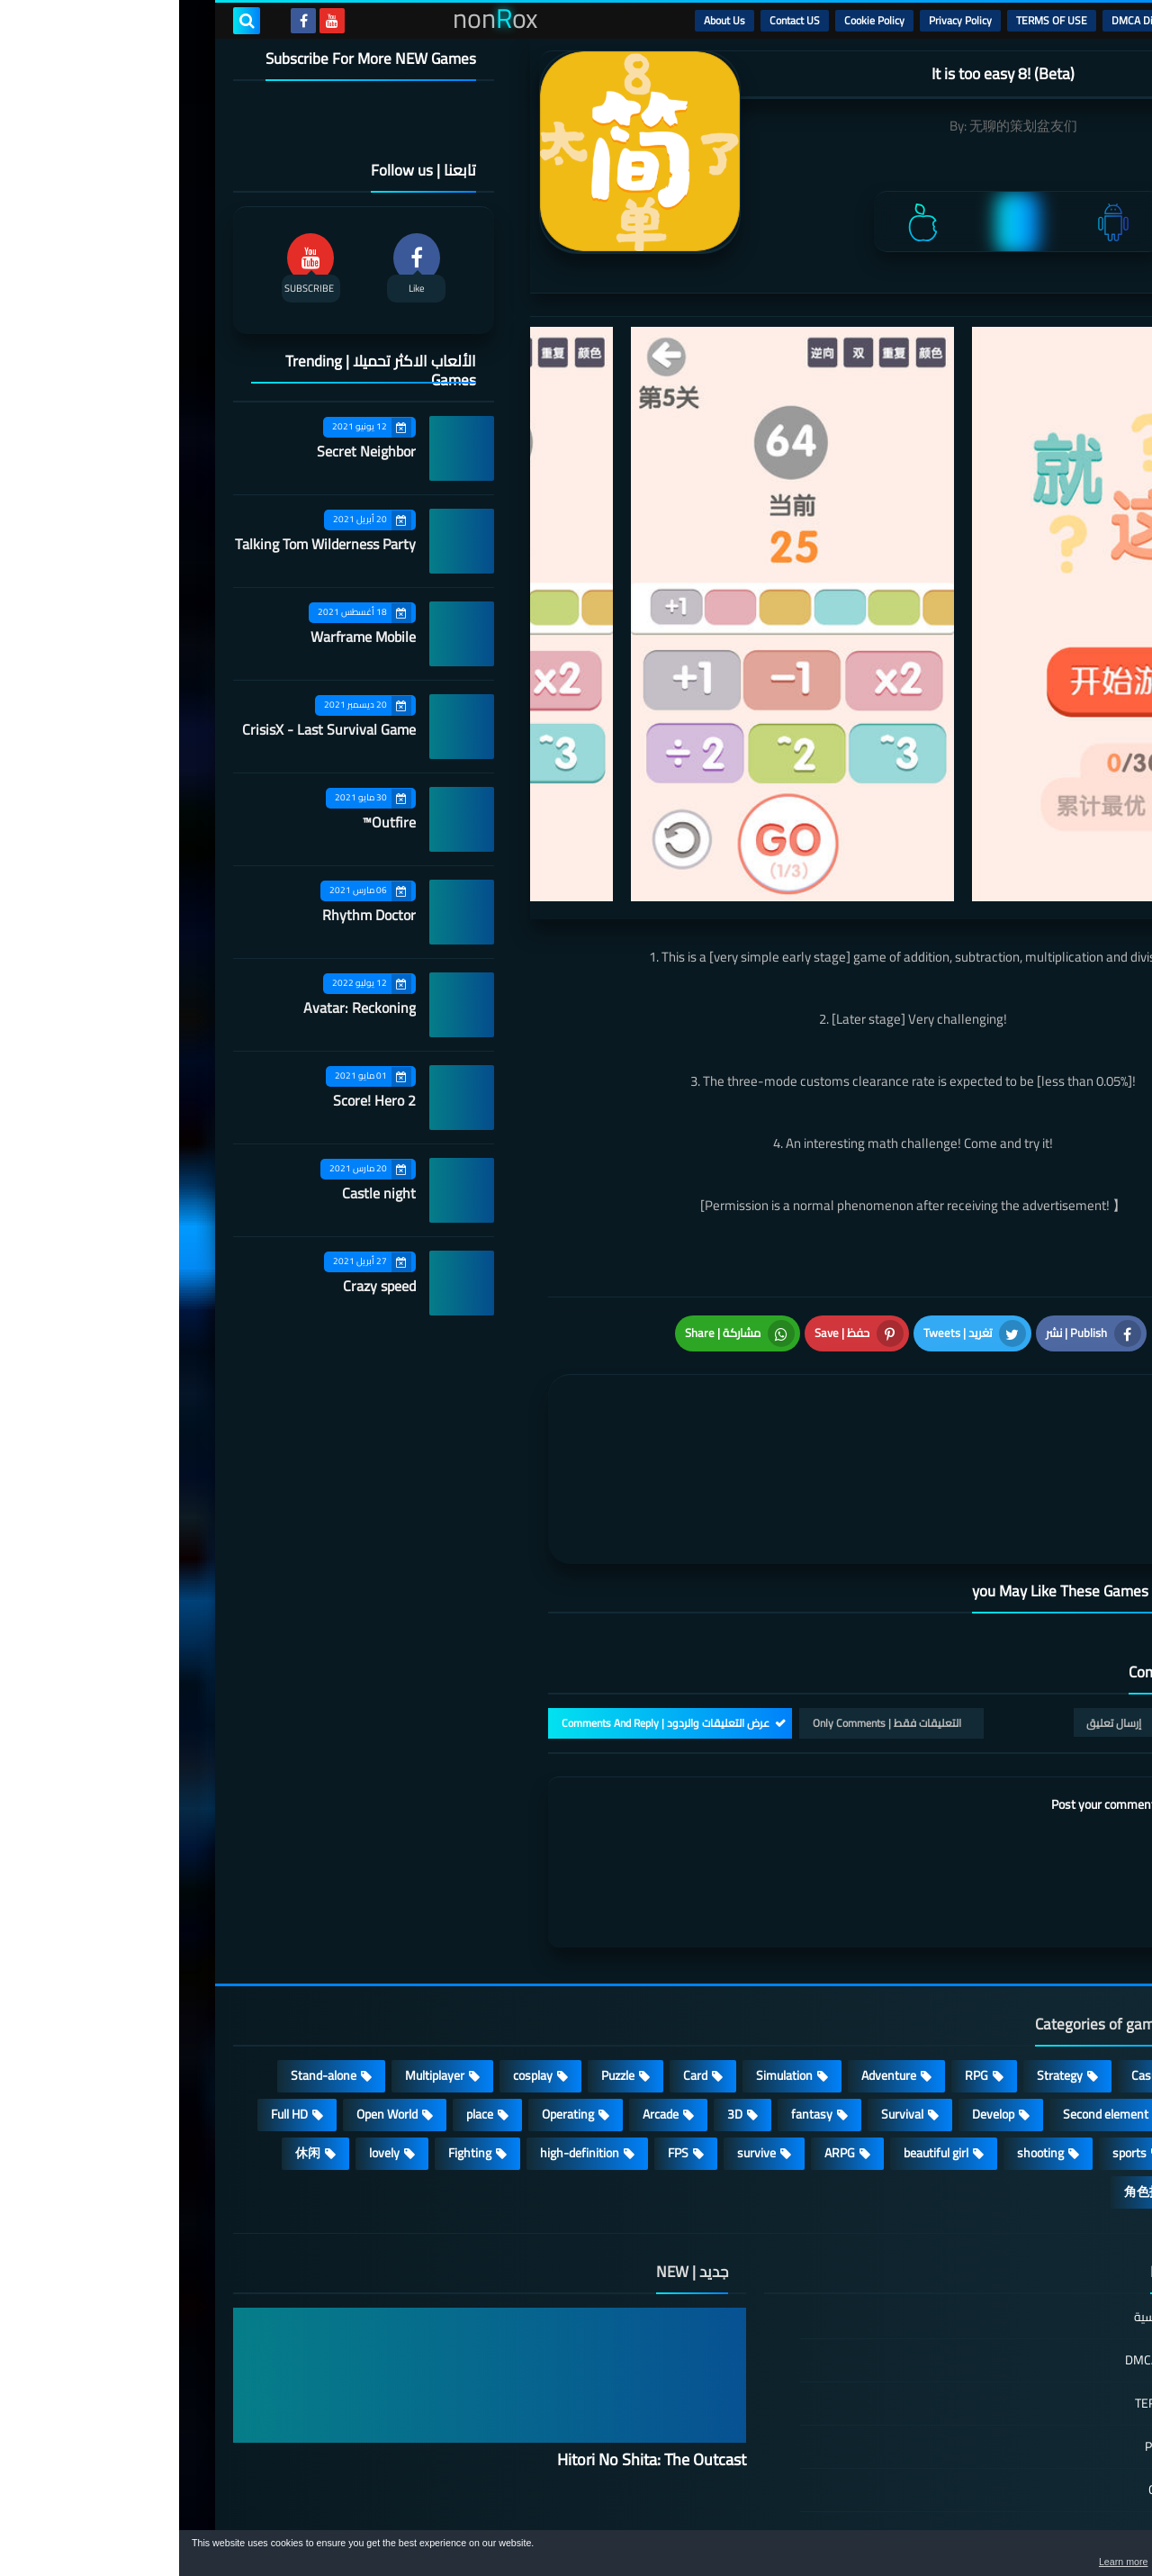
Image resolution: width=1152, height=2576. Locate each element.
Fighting (290, 2036)
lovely (205, 2036)
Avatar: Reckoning (180, 1007)
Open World (207, 1998)
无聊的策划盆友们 (844, 126)
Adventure (709, 1959)
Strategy (881, 1959)
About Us (545, 20)
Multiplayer (255, 1959)
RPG (797, 1959)
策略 (1056, 2075)
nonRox (962, 2519)
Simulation (605, 1959)
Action (1052, 1959)
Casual (969, 1959)
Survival (723, 1998)
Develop (814, 1998)
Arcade (482, 1998)
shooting (861, 2036)
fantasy (632, 1998)
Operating (389, 1998)
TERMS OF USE (872, 20)
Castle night (200, 1193)
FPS (499, 2036)
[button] (1082, 2556)
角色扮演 (970, 2075)
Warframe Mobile (184, 636)
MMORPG (1042, 2036)
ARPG (660, 2036)
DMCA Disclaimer (972, 20)
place (300, 1998)
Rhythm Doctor (190, 914)
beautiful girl (756, 2036)
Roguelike (1043, 1998)
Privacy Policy (781, 20)
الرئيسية (1054, 20)
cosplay (354, 1959)
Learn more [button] (978, 2561)
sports (950, 2036)
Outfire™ (210, 822)
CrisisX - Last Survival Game (150, 729)
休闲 (128, 2036)
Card (516, 1959)
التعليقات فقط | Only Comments (708, 1606)
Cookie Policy (695, 20)
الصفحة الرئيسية (996, 2202)
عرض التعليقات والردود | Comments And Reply (486, 1606)
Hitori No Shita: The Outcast (472, 2343)
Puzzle (438, 1959)
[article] (556, 1396)
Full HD (110, 1998)
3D (555, 1998)
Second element (926, 1998)
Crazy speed (200, 1285)
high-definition (400, 2036)
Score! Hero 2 (195, 1100)
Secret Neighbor (187, 451)
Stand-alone (144, 1959)
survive (577, 2036)
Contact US (615, 20)
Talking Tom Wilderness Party (146, 543)
